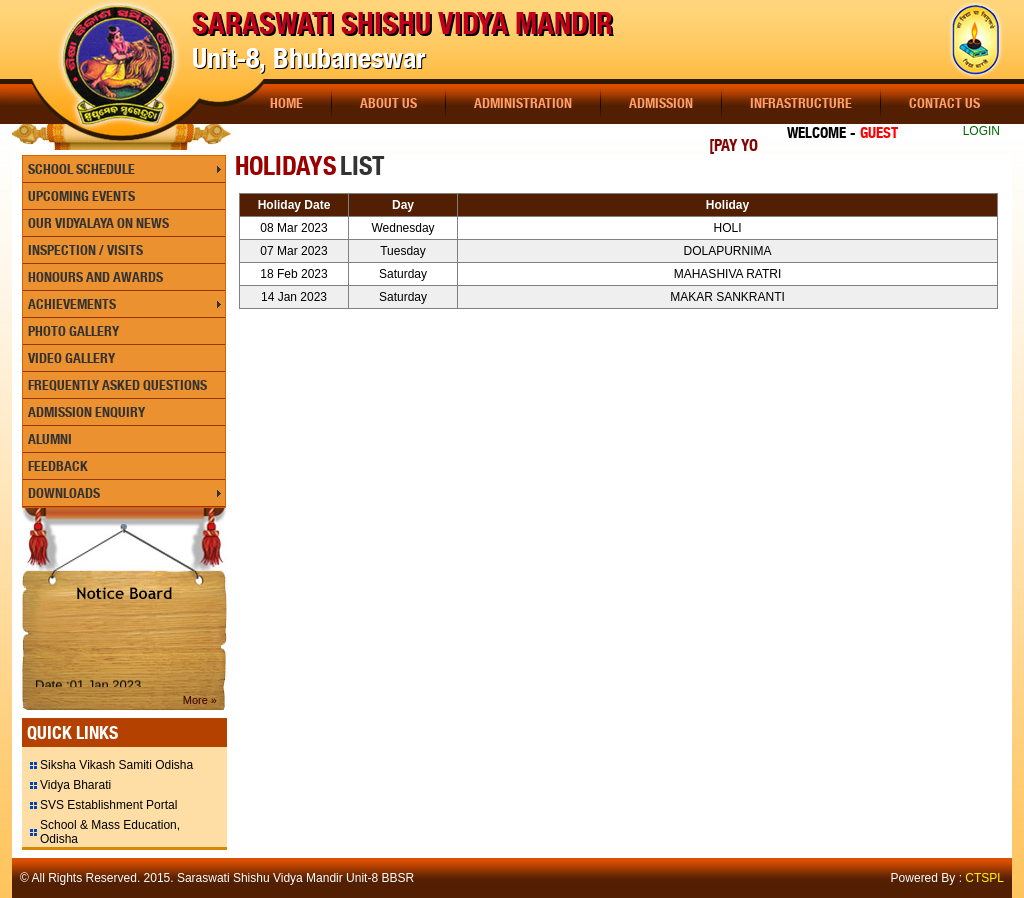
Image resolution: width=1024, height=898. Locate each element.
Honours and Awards (95, 277)
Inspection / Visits (85, 250)
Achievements (72, 304)
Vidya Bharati (75, 785)
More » (200, 700)
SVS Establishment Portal (108, 805)
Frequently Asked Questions (117, 385)
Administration (523, 103)
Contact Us (944, 103)
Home (286, 103)
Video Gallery (71, 358)
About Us (388, 103)
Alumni (50, 439)
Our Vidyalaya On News (98, 223)
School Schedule (81, 169)
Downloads (64, 493)
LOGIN (981, 131)
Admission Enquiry (86, 412)
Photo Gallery (73, 331)
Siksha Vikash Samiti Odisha (116, 765)
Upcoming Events (81, 196)
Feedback (58, 466)
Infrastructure (801, 103)
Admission (661, 103)
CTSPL (984, 878)
